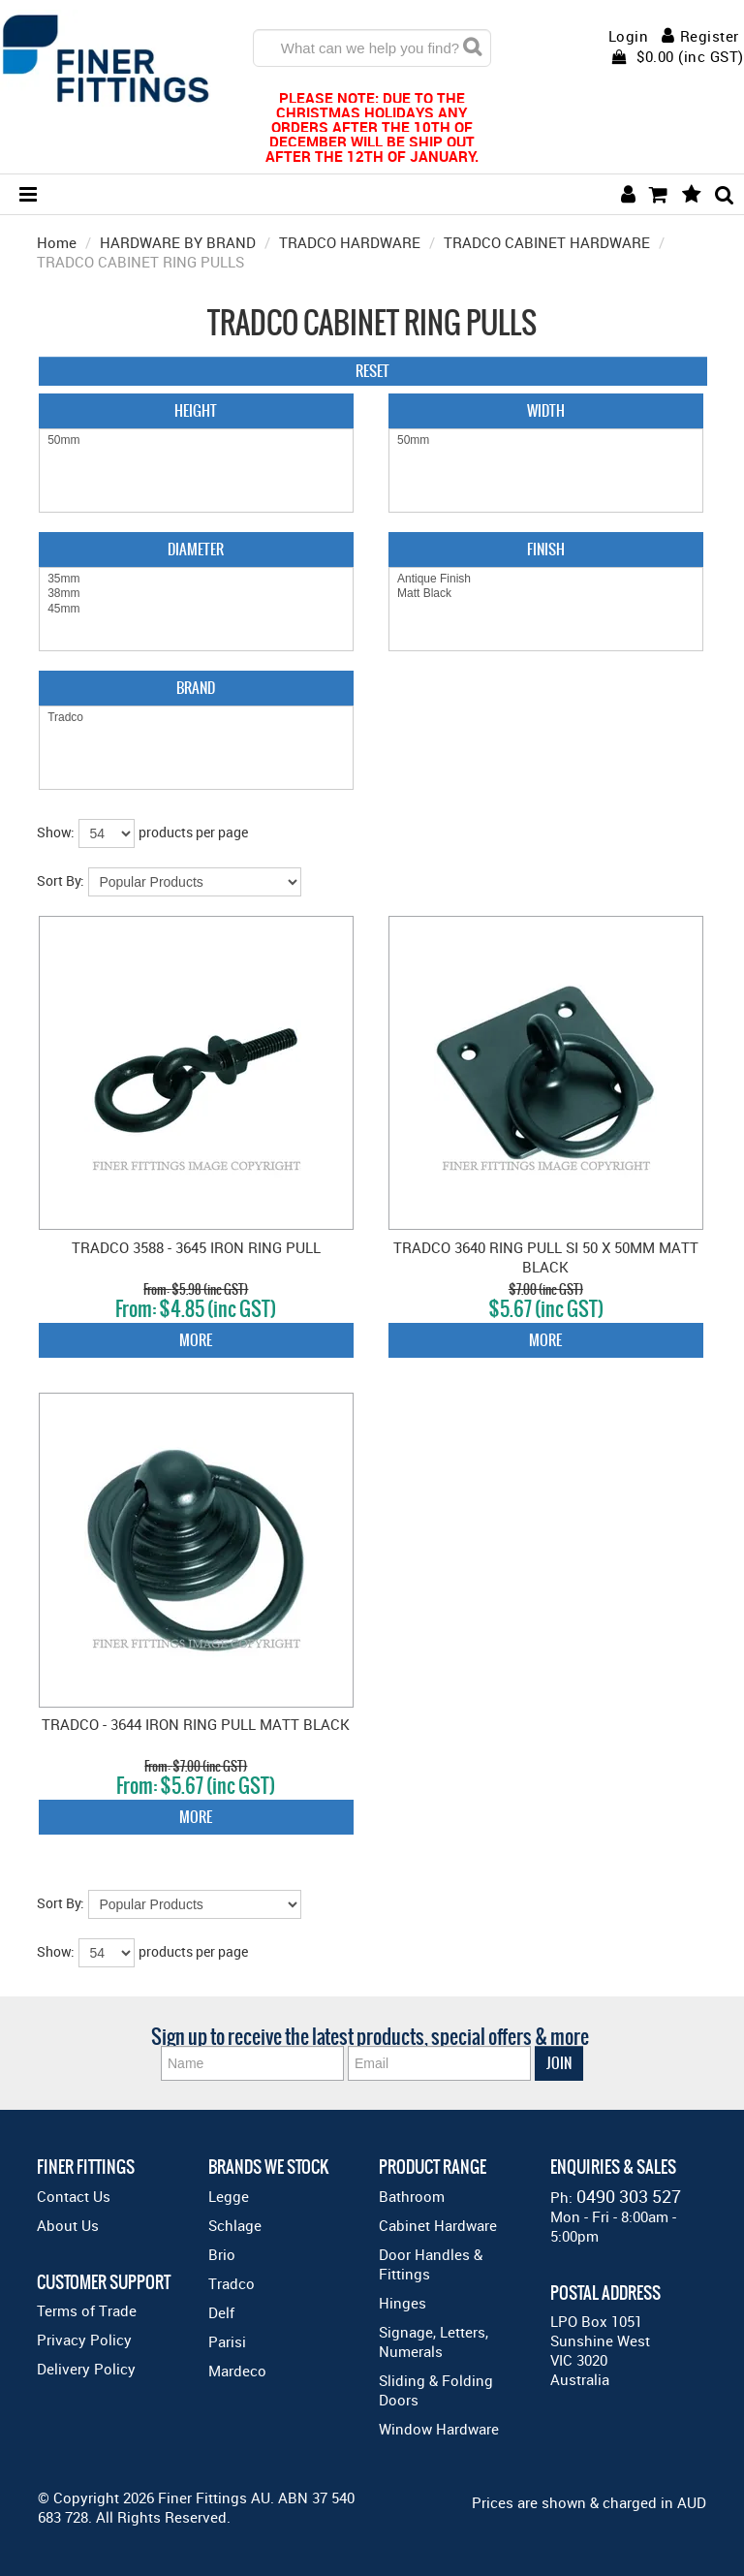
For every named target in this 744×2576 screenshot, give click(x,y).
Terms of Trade (87, 2310)
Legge (228, 2196)
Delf (221, 2312)
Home (57, 242)
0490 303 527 (628, 2196)
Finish (546, 549)
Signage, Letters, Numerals (433, 2341)
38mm (196, 593)
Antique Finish (546, 579)
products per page (193, 832)
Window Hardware (439, 2428)
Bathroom (412, 2196)
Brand (195, 687)
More (195, 1340)
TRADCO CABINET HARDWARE (547, 242)
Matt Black (546, 593)
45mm (196, 609)
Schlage (235, 2225)
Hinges (402, 2302)
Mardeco (237, 2370)
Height (195, 410)
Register (709, 36)
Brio (221, 2254)
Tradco (196, 717)
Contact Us (73, 2196)
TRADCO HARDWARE (349, 242)
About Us (68, 2225)
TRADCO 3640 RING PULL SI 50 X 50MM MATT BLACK (545, 1257)
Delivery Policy (86, 2368)
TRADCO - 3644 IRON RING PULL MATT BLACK (196, 1724)
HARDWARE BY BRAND (178, 242)
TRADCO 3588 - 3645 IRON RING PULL (196, 1247)
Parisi (227, 2341)
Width (546, 410)
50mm (196, 440)
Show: (56, 832)
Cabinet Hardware (438, 2225)
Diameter (196, 549)
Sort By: (60, 880)
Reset (372, 371)
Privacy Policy (84, 2339)
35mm (196, 579)
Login (628, 36)
